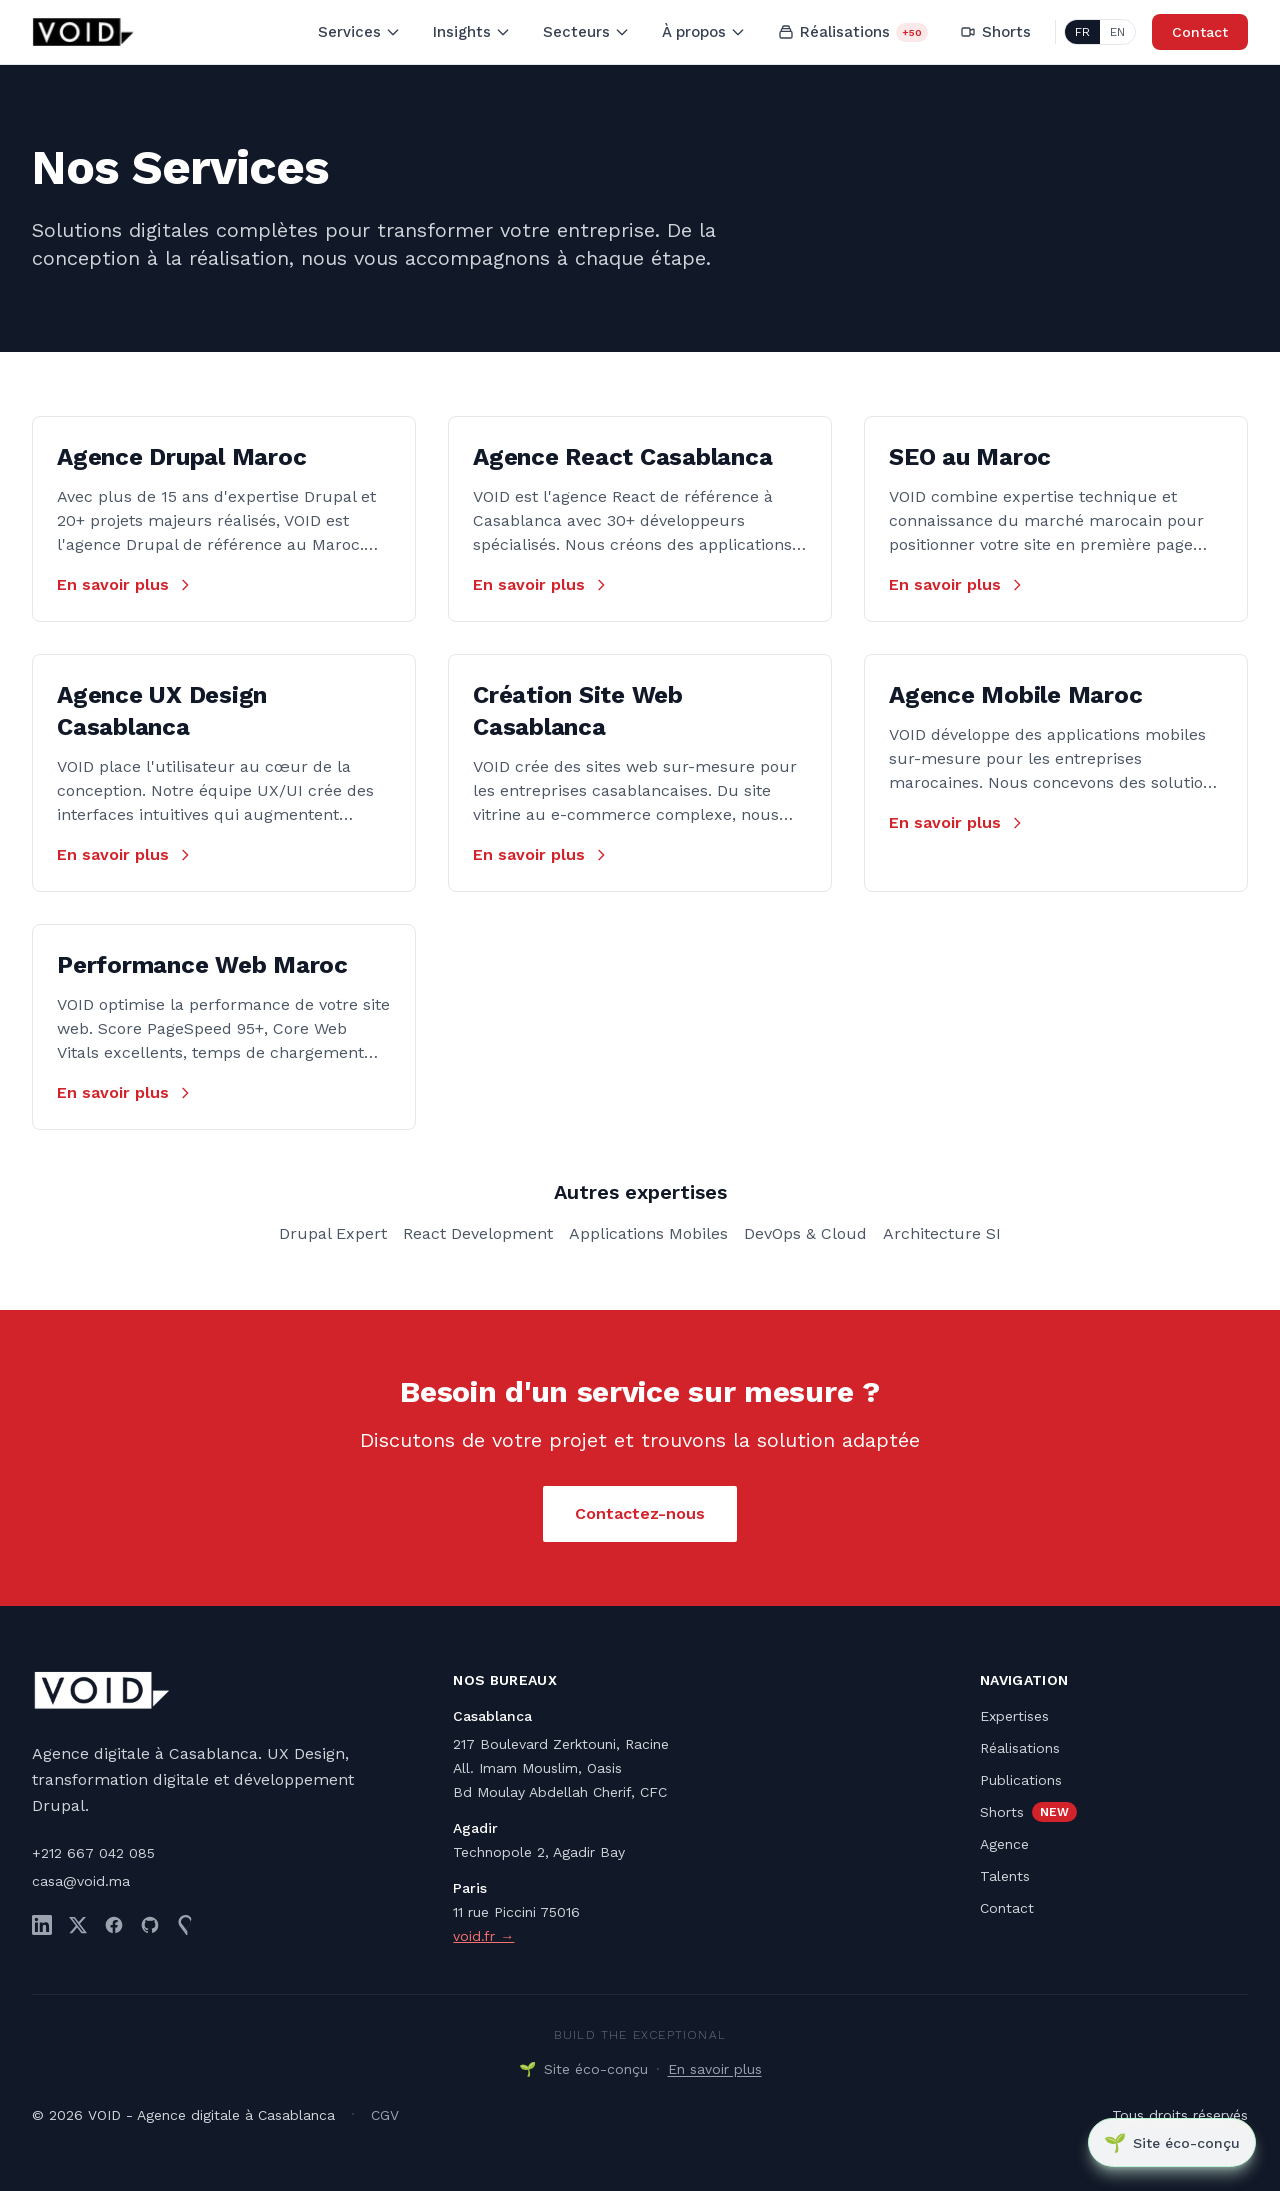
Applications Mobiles (648, 1233)
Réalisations (853, 32)
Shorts (995, 32)
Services (359, 32)
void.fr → (483, 1936)
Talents (1005, 1876)
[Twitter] (78, 1925)
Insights (472, 32)
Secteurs (586, 32)
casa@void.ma (81, 1881)
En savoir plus (125, 584)
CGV (385, 2115)
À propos (704, 32)
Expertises (1014, 1716)
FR (1082, 32)
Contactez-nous (640, 1513)
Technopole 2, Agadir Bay (539, 1852)
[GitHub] (150, 1925)
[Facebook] (114, 1925)
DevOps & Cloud (805, 1233)
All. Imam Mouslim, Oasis (537, 1768)
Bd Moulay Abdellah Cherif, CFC (560, 1792)
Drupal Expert (333, 1233)
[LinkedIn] (42, 1925)
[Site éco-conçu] (1170, 2142)
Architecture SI (942, 1233)
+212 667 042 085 (93, 1853)
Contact (1200, 32)
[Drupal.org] (186, 1925)
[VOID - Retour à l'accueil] (83, 32)
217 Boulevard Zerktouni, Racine (561, 1744)
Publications (1021, 1780)
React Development (478, 1233)
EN (1117, 32)
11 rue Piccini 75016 (516, 1912)
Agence (1004, 1844)
